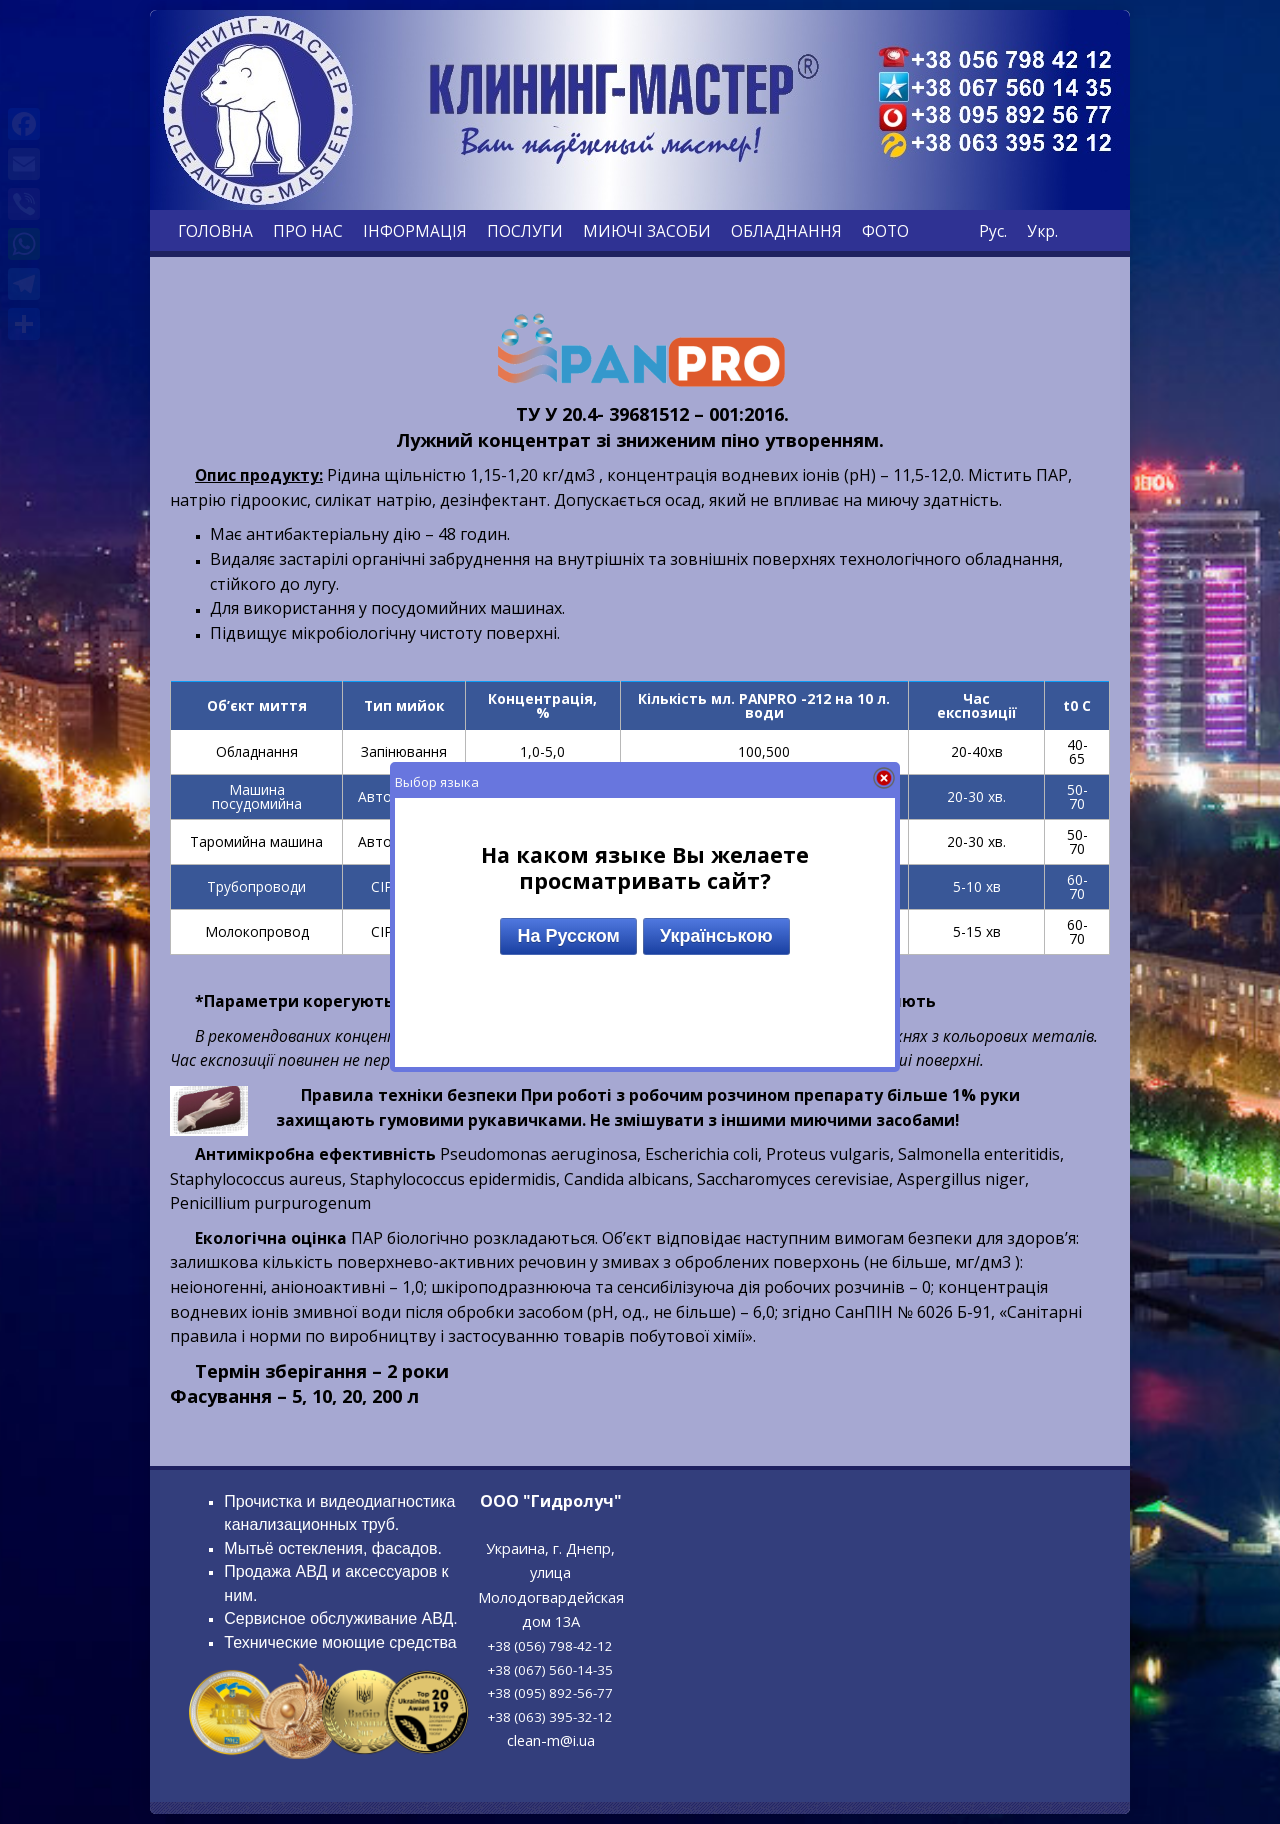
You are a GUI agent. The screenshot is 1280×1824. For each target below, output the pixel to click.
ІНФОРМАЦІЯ (415, 231)
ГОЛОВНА (215, 231)
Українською (716, 936)
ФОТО (885, 231)
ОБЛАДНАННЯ (786, 231)
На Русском (568, 936)
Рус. (993, 231)
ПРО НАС (308, 231)
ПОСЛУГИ (525, 231)
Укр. (1042, 231)
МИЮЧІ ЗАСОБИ (647, 231)
